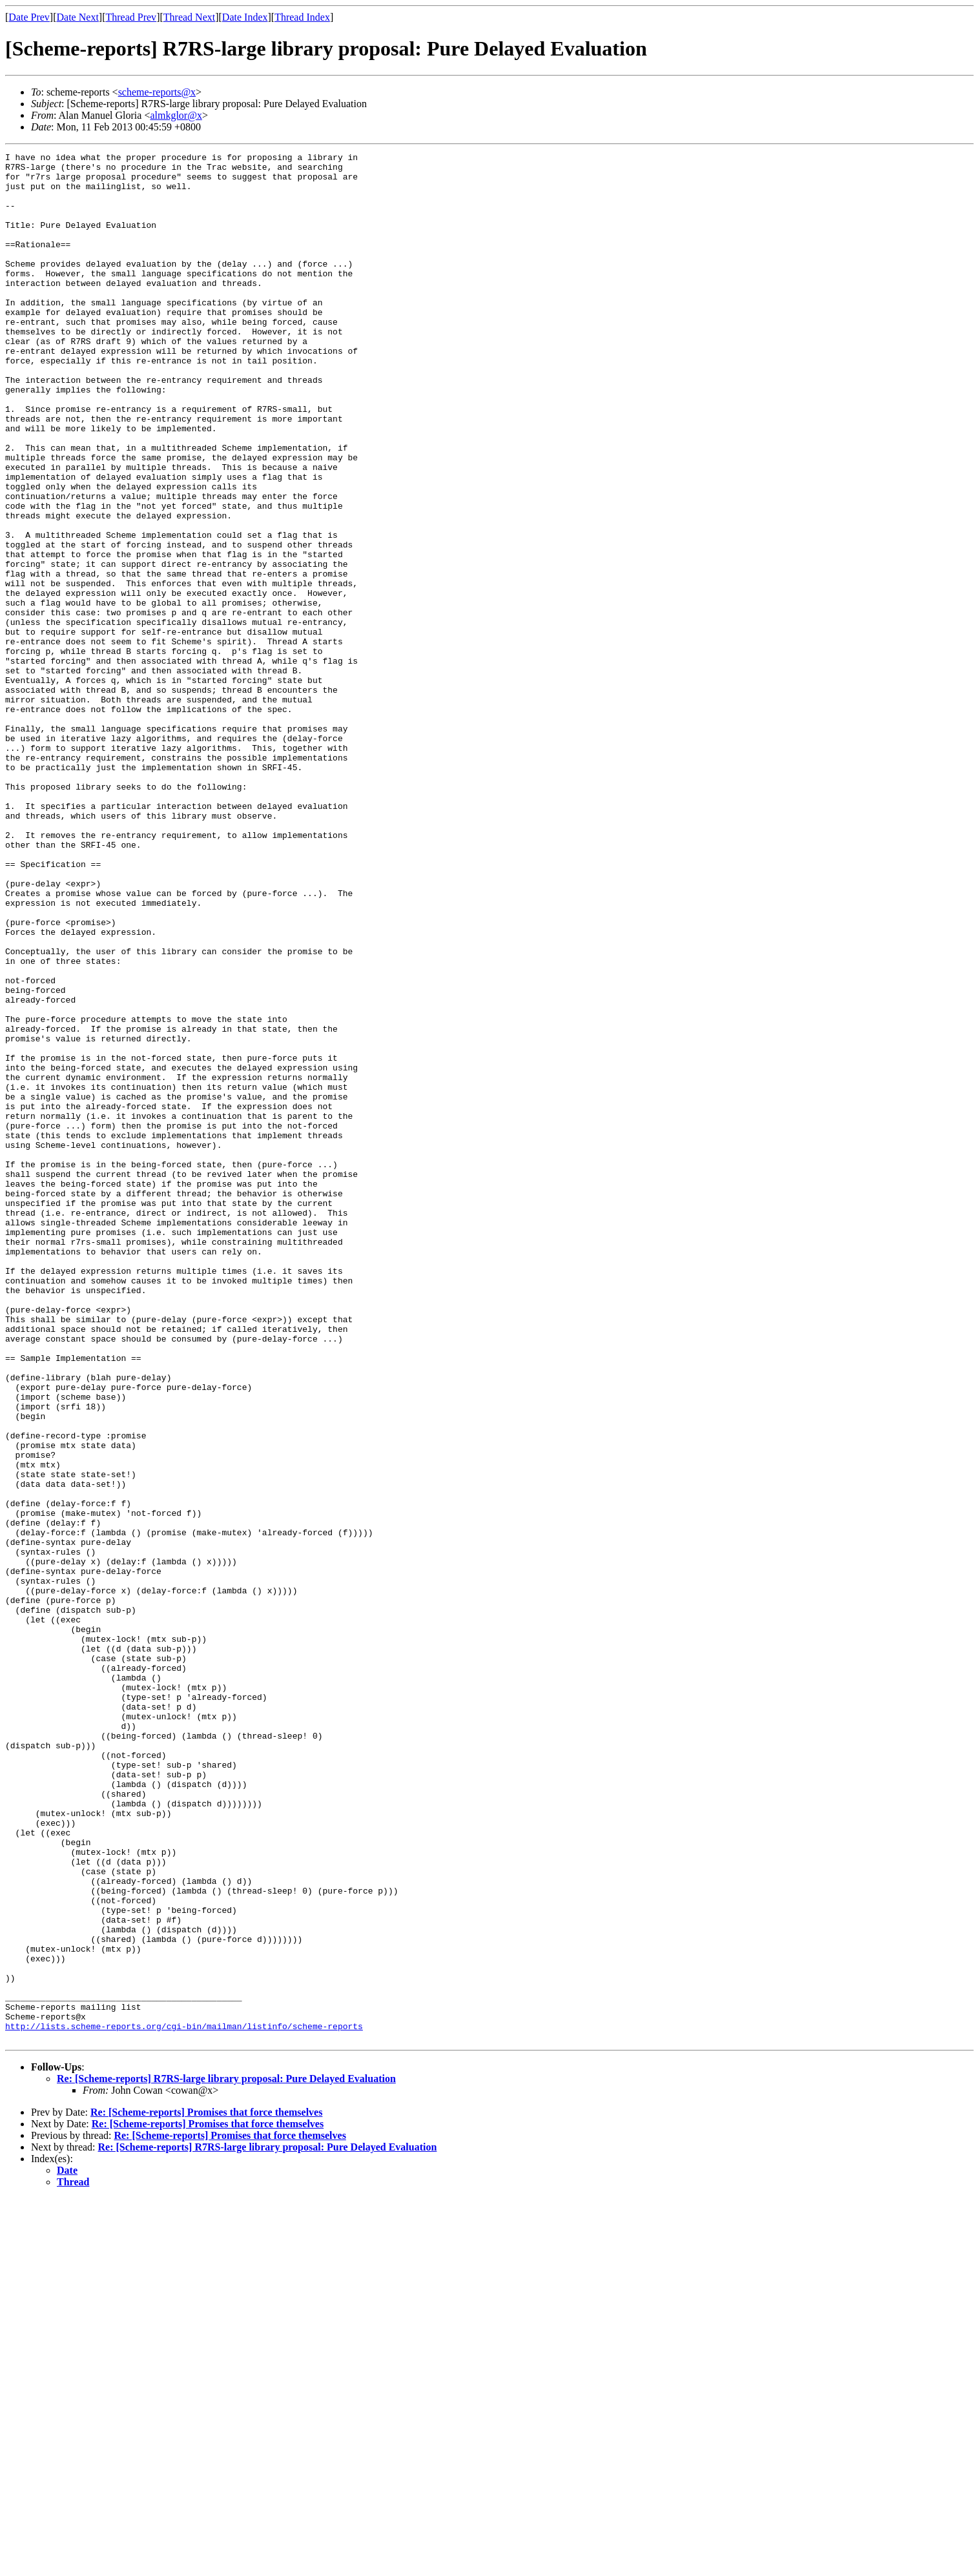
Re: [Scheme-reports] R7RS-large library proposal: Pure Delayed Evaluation (226, 2456)
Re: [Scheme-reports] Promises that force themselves (206, 2489)
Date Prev (29, 17)
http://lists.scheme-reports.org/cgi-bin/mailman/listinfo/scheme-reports (184, 2401)
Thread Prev (130, 17)
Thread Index (302, 17)
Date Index (245, 17)
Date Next (78, 17)
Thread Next (189, 17)
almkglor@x (176, 115)
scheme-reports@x (157, 92)
